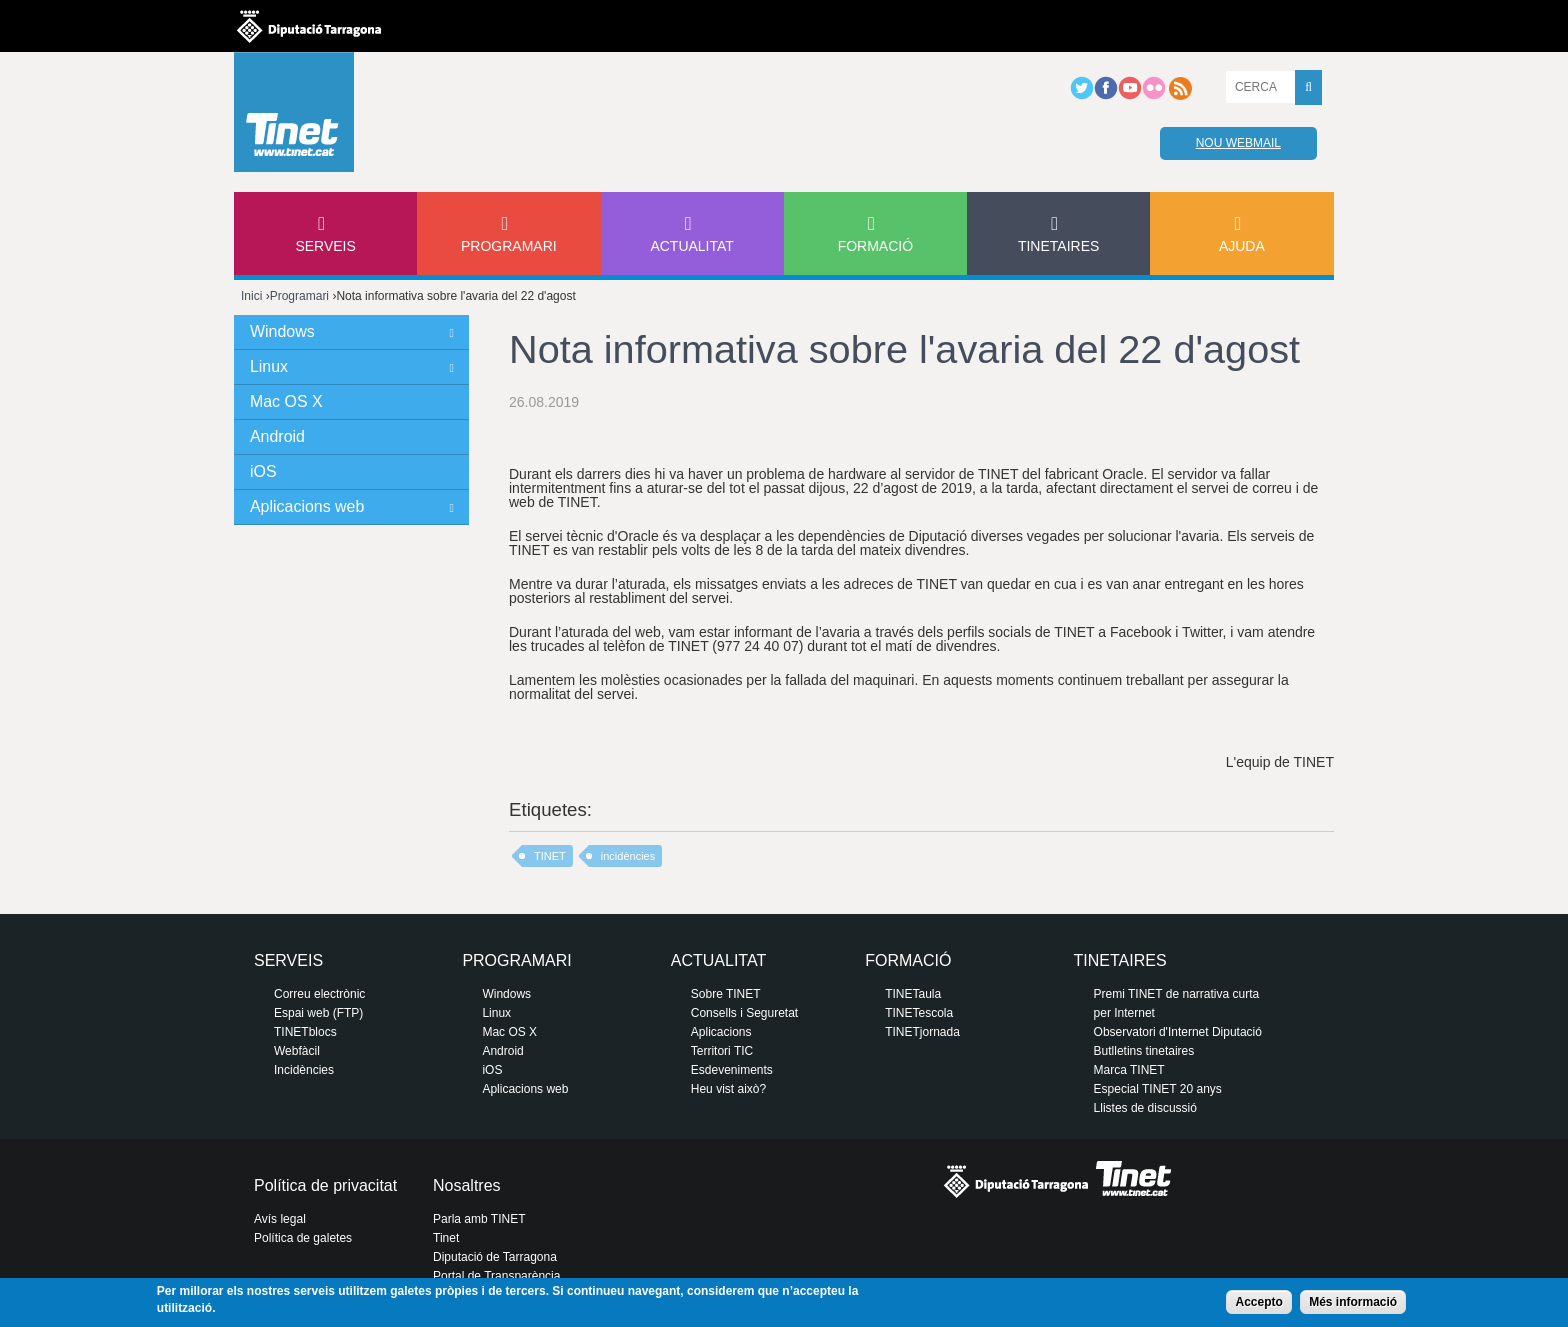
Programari (509, 246)
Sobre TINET (726, 994)
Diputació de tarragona (309, 26)
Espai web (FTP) (318, 1013)
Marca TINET (1129, 1070)
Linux (269, 366)
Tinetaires (1058, 246)
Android (277, 436)
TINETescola (919, 1013)
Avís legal (280, 1219)
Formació (875, 246)
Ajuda (1242, 246)
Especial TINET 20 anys (1158, 1089)
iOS (263, 471)
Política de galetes (303, 1238)
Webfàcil (297, 1051)
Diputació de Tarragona (495, 1257)
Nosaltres (467, 1185)
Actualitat (692, 246)
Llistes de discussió (1145, 1108)
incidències (628, 856)
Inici (251, 296)
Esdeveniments (732, 1070)
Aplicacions (721, 1032)
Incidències (304, 1070)
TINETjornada (922, 1032)
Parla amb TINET (479, 1219)
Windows (282, 331)
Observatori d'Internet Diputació (1178, 1032)
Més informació (1353, 1302)
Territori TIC (722, 1051)
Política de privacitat (325, 1185)
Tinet (446, 1238)
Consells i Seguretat (744, 1013)
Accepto (1258, 1302)
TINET (550, 856)
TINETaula (913, 994)
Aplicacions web (307, 506)
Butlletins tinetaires (1144, 1051)
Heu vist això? (728, 1089)
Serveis (325, 246)
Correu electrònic (319, 994)
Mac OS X (286, 401)
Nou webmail (1238, 143)
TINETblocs (305, 1032)
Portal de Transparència (496, 1276)
